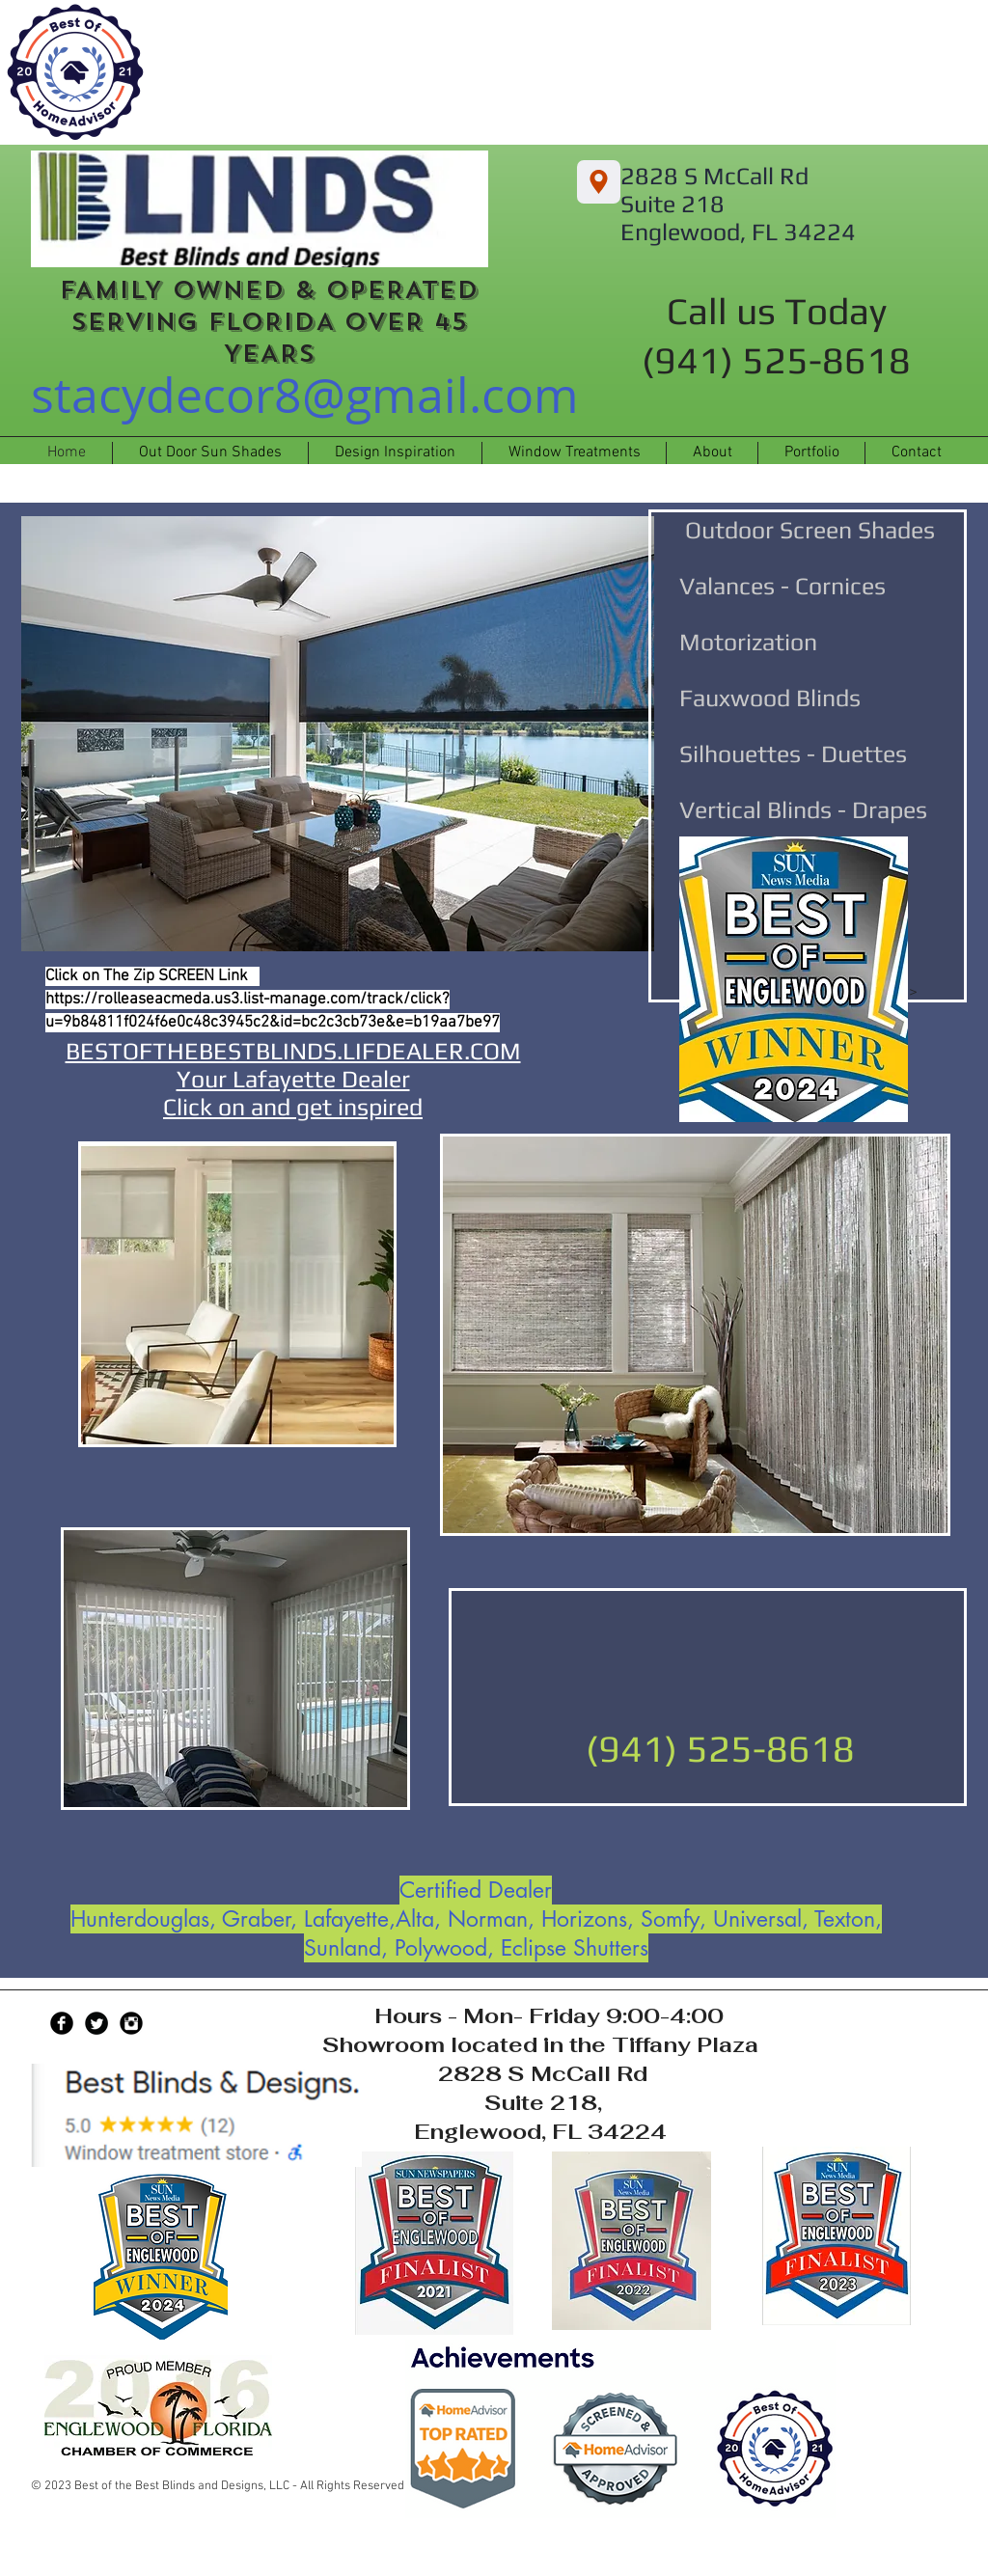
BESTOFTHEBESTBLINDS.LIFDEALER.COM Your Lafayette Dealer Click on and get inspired (293, 1079)
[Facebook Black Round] (61, 2023)
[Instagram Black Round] (131, 2023)
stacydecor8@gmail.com (305, 395)
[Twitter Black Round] (96, 2023)
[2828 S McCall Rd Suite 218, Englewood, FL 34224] (598, 182)
